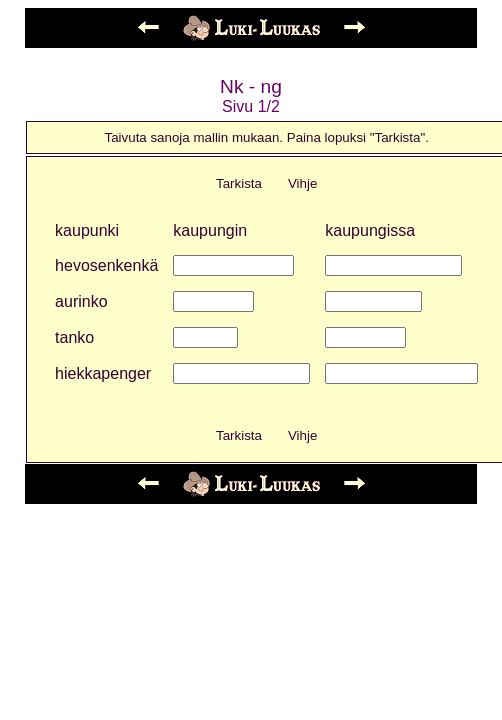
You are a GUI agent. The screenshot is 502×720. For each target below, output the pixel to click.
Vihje (302, 183)
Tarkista (239, 183)
